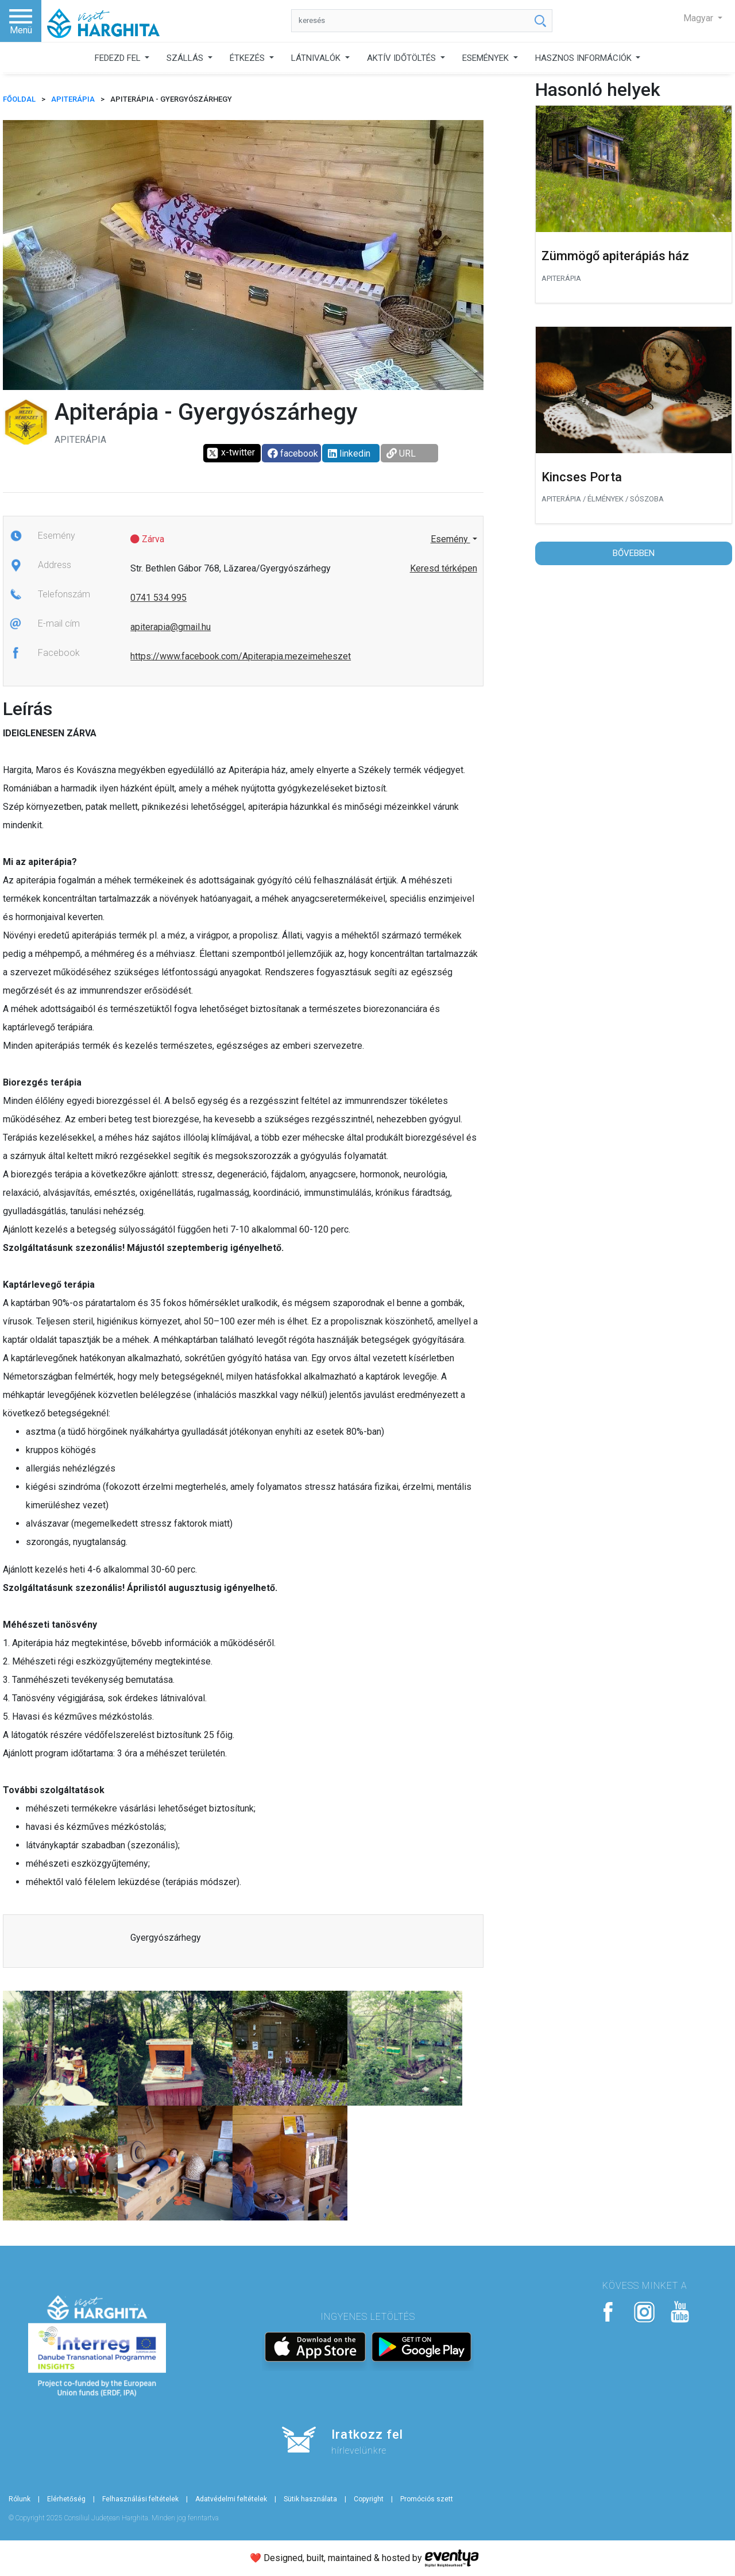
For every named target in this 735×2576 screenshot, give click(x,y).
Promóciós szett (426, 2499)
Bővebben (634, 553)
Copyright (369, 2499)
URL (401, 453)
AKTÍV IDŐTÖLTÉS (402, 58)
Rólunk (19, 2499)
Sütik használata (310, 2499)
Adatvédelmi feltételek (231, 2499)
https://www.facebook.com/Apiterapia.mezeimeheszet (240, 656)
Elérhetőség (66, 2499)
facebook (293, 453)
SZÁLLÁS (186, 58)
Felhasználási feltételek (140, 2499)
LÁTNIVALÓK (317, 58)
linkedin (349, 453)
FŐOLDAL (19, 99)
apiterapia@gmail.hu (170, 626)
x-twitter (230, 453)
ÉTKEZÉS (248, 58)
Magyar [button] (699, 18)
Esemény (450, 539)
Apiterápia (73, 99)
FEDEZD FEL (119, 58)
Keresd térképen (443, 568)
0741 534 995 (158, 597)
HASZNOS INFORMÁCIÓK (584, 58)
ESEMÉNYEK (486, 58)
